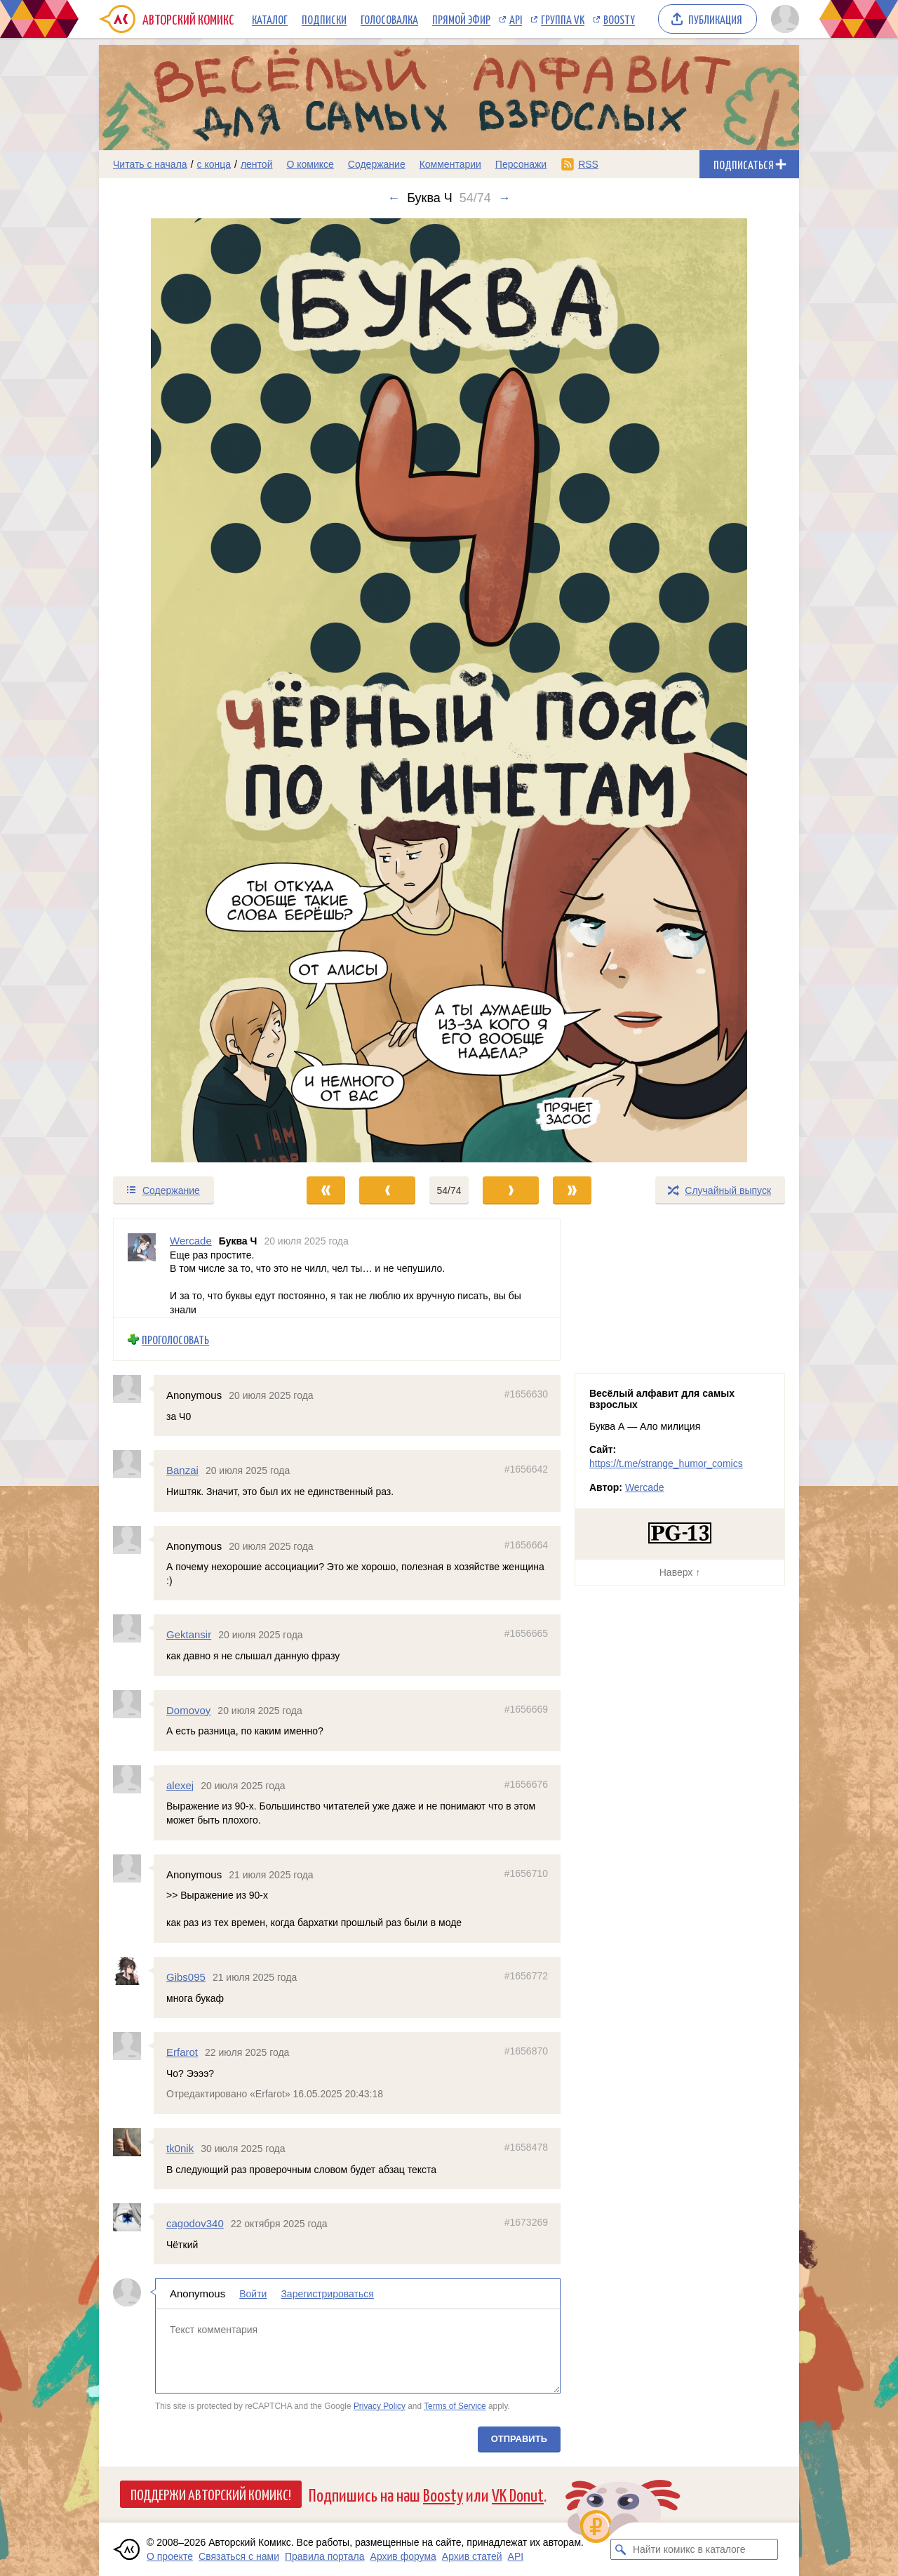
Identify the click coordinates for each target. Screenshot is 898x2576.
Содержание (377, 164)
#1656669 (526, 1708)
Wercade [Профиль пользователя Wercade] (191, 1241)
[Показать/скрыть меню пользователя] (782, 19)
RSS (588, 164)
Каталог (270, 19)
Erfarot (182, 2052)
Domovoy (188, 1709)
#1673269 (526, 2222)
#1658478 (526, 2147)
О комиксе (309, 164)
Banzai (182, 1470)
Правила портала (325, 2556)
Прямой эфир (461, 19)
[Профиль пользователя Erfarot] (133, 2046)
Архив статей (472, 2556)
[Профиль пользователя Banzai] (133, 1464)
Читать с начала (150, 164)
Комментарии (450, 164)
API (515, 19)
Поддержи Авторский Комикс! (210, 2494)
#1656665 (526, 1633)
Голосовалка (389, 19)
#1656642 (526, 1469)
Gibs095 (186, 1977)
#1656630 (526, 1394)
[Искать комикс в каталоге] (621, 2549)
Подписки (324, 19)
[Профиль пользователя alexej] (133, 1779)
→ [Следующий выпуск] (504, 198)
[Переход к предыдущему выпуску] (186, 690)
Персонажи (521, 164)
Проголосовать (175, 1339)
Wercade (644, 1487)
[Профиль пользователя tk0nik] (133, 2142)
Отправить (519, 2439)
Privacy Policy (380, 2405)
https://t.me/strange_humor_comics (666, 1463)
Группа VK (562, 19)
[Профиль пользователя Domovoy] (133, 1703)
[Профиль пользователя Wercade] (142, 1268)
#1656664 (526, 1544)
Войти (253, 2293)
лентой (257, 164)
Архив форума (403, 2556)
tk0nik (180, 2148)
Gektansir (188, 1634)
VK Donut (518, 2494)
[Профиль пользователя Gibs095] (133, 1971)
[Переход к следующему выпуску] (449, 690)
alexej (180, 1785)
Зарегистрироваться (327, 2293)
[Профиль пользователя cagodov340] (133, 2217)
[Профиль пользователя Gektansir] (133, 1628)
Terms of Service (455, 2405)
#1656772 (526, 1975)
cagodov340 (195, 2223)
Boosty (619, 19)
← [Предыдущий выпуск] (393, 198)
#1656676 (526, 1783)
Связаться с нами (239, 2556)
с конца (214, 164)
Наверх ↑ (679, 1572)
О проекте (170, 2556)
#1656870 (526, 2051)
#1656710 (526, 1872)
